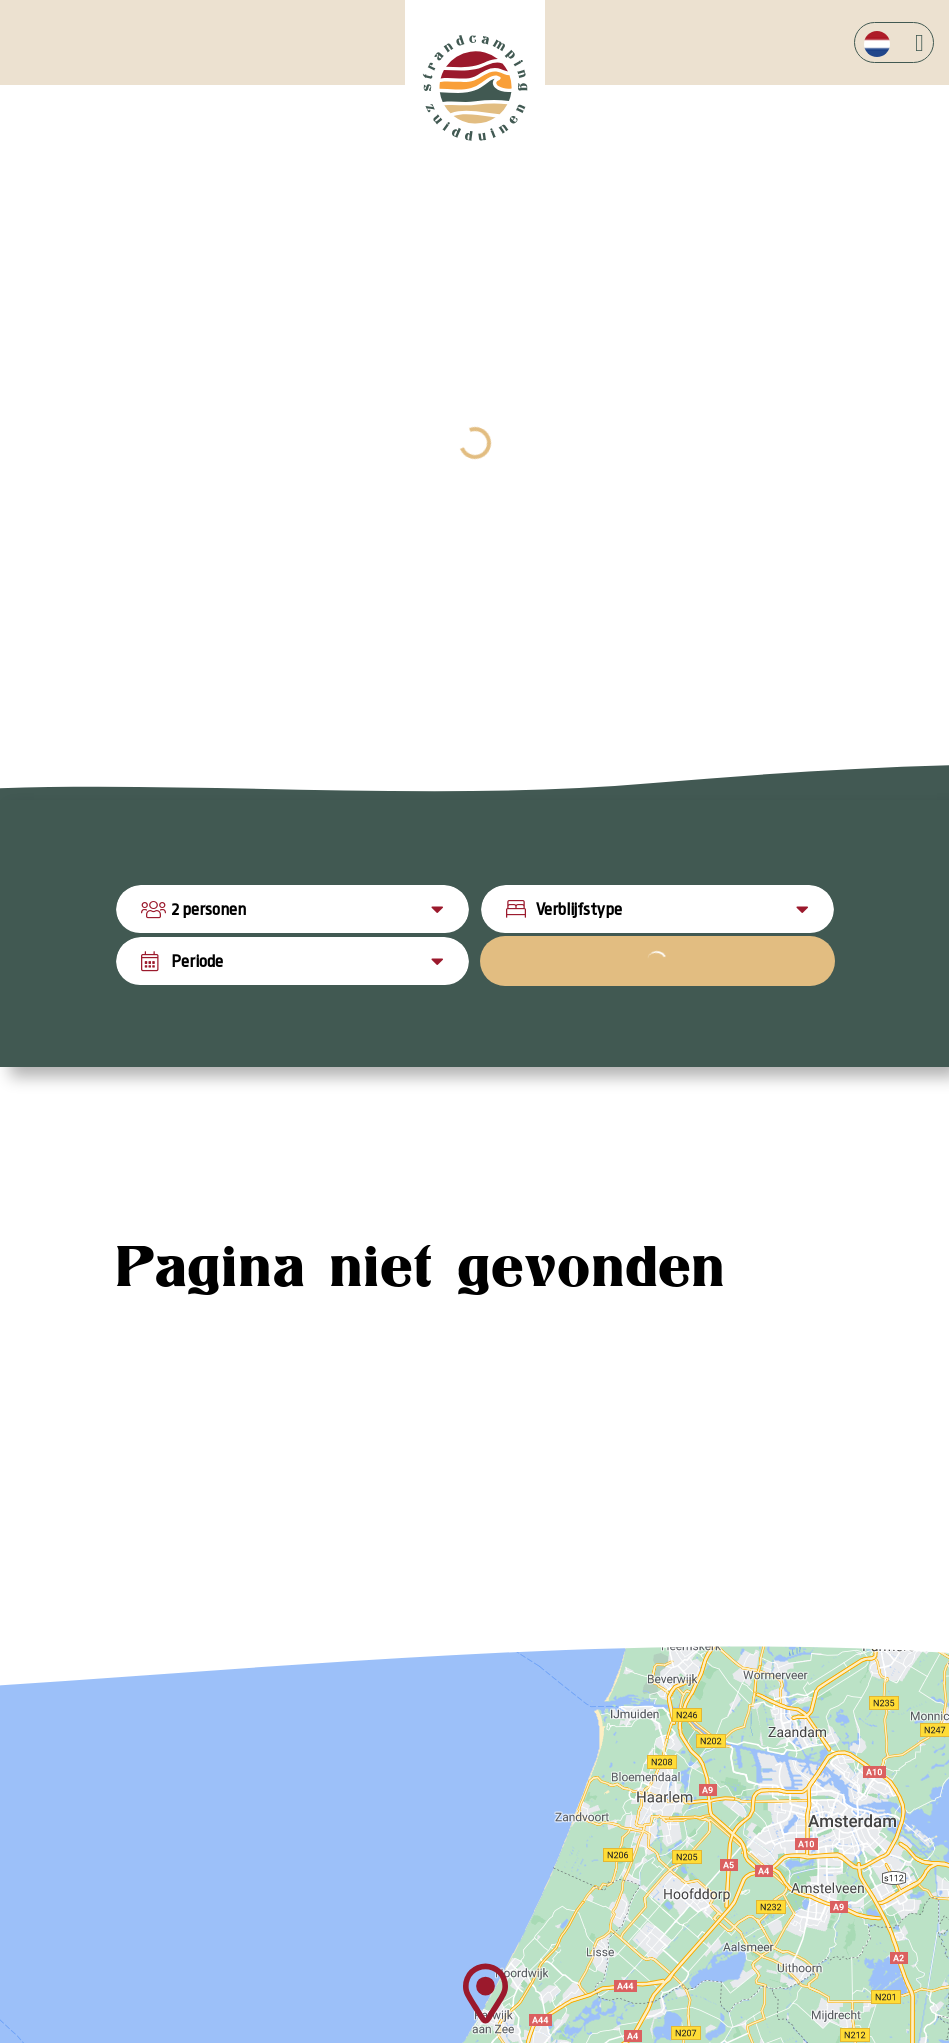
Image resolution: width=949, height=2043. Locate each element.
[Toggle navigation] (28, 42)
